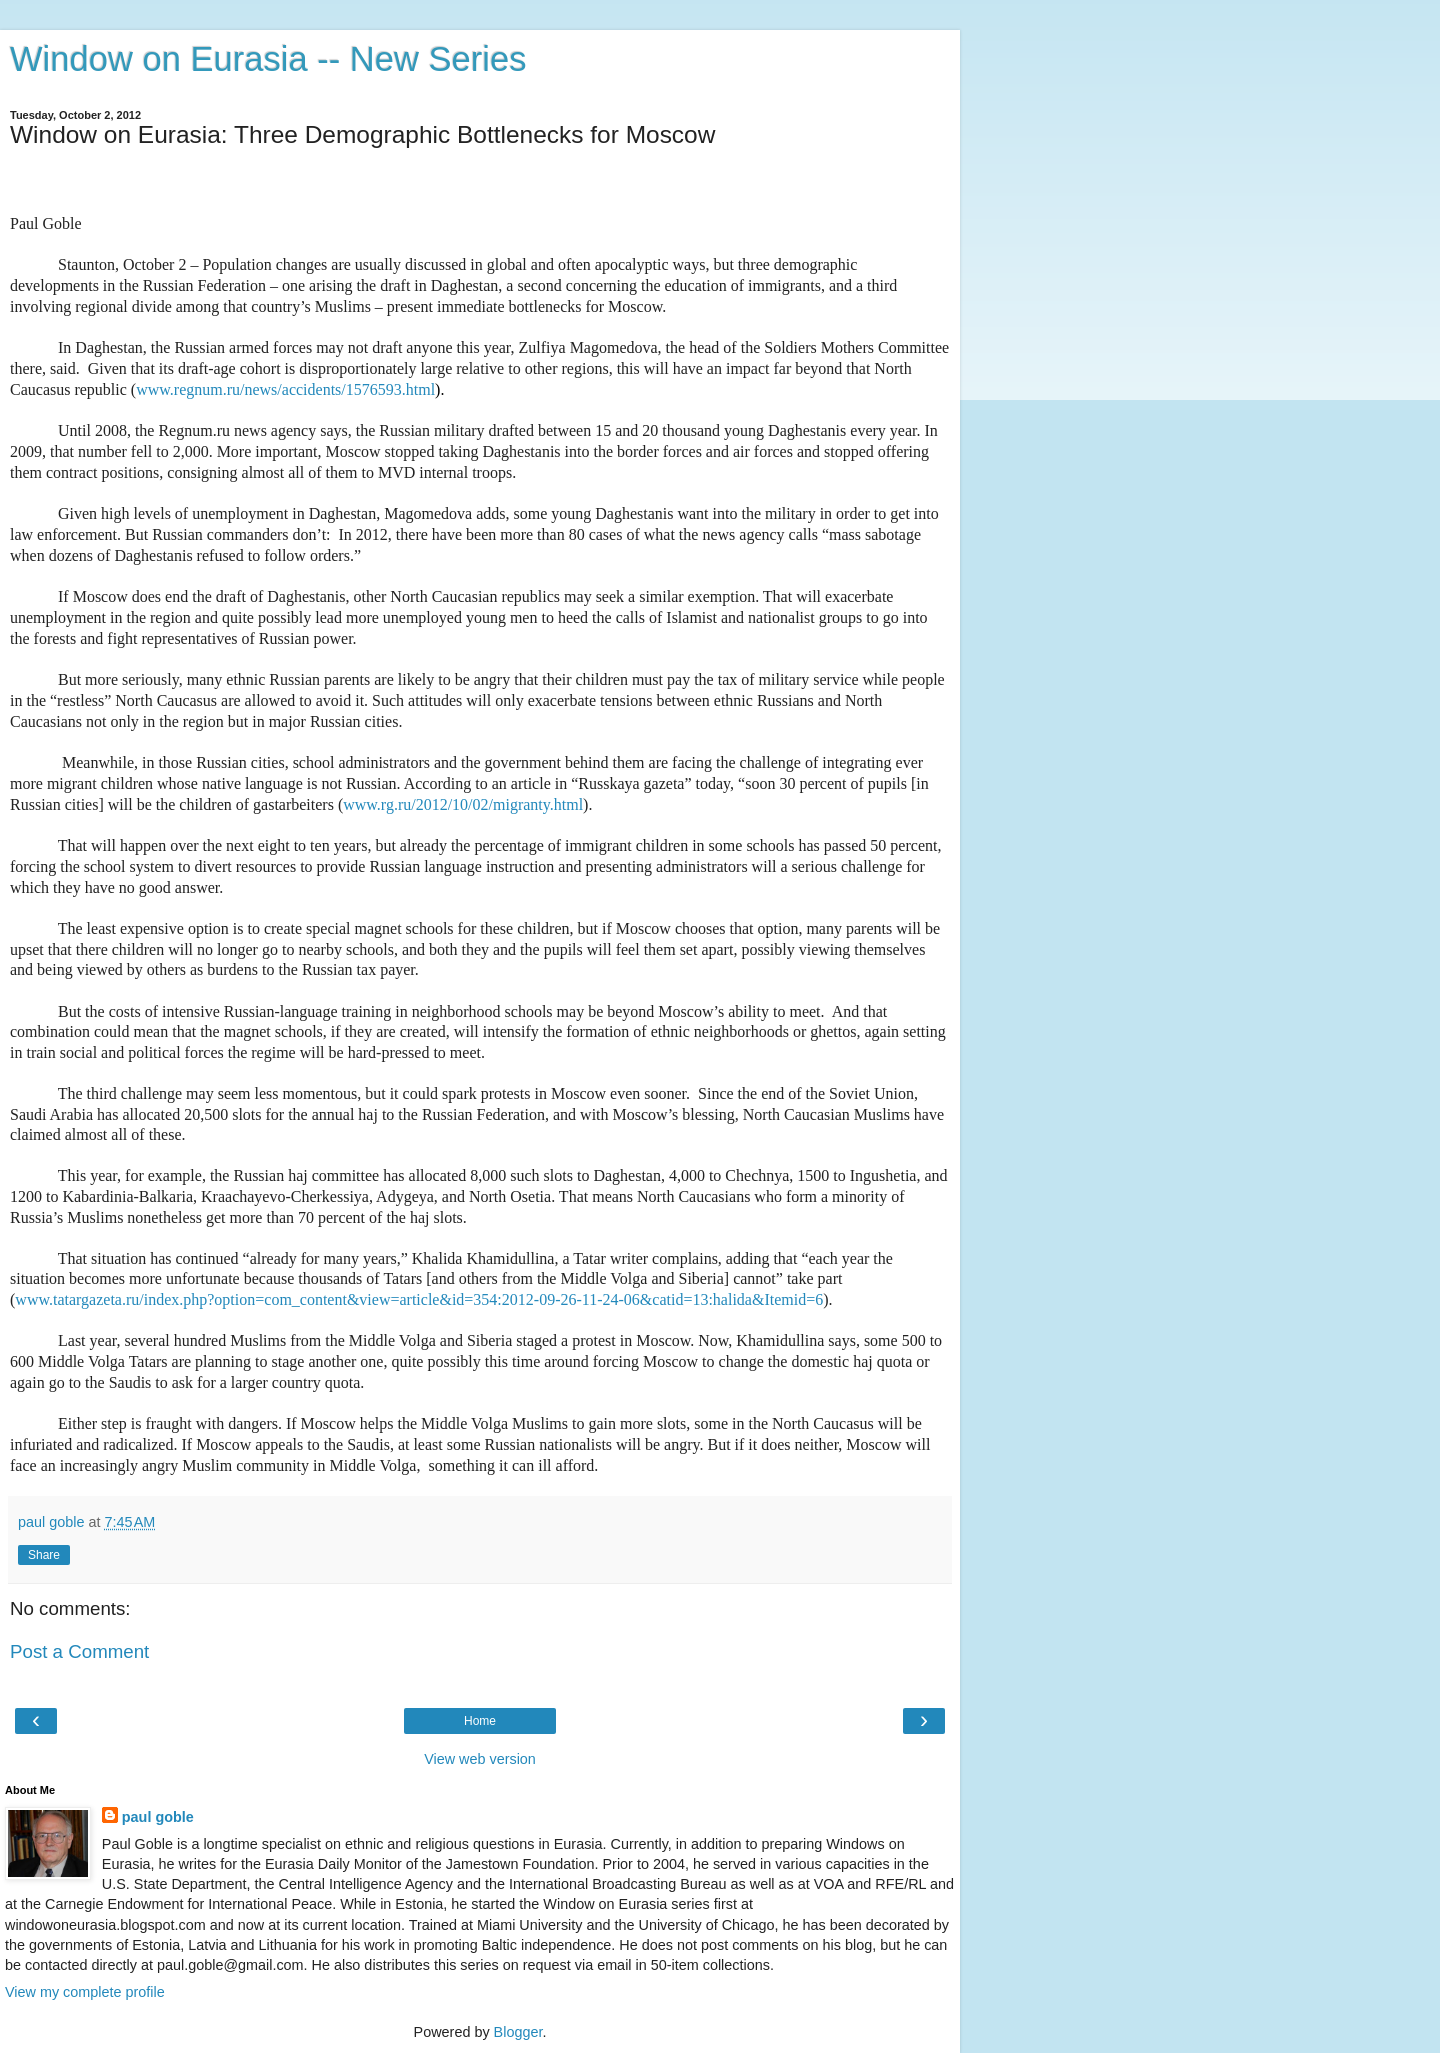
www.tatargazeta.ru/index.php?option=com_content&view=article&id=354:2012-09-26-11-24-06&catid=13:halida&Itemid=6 (419, 1299)
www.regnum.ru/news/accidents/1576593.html (285, 389)
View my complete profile (85, 1992)
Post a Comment (79, 1651)
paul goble (158, 1817)
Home (480, 1721)
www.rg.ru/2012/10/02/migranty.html (463, 804)
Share (44, 1555)
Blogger (518, 2032)
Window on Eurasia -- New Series (268, 59)
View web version (480, 1759)
